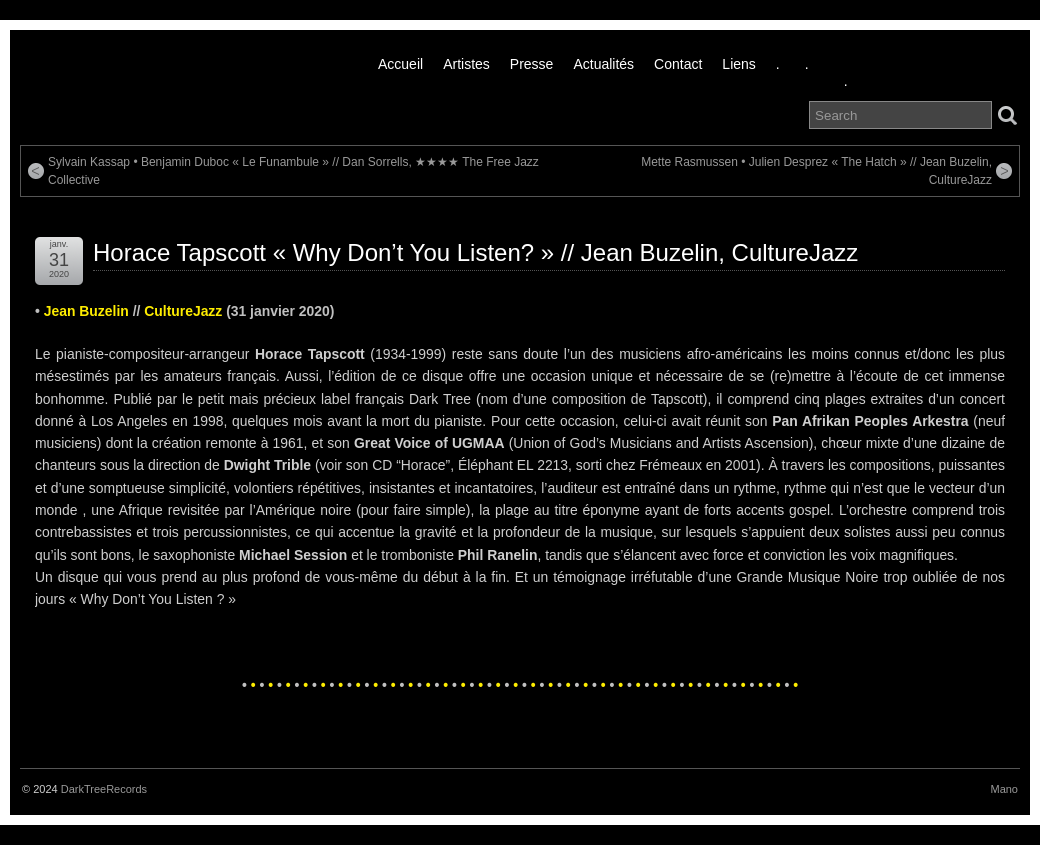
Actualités (603, 64)
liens (738, 64)
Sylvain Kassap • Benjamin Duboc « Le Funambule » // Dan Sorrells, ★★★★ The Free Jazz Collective (293, 171)
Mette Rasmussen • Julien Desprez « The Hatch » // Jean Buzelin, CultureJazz (816, 171)
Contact (678, 64)
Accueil (400, 64)
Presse (532, 64)
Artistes (466, 64)
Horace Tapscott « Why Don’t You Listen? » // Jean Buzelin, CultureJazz (475, 252)
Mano (1004, 789)
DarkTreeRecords (104, 789)
